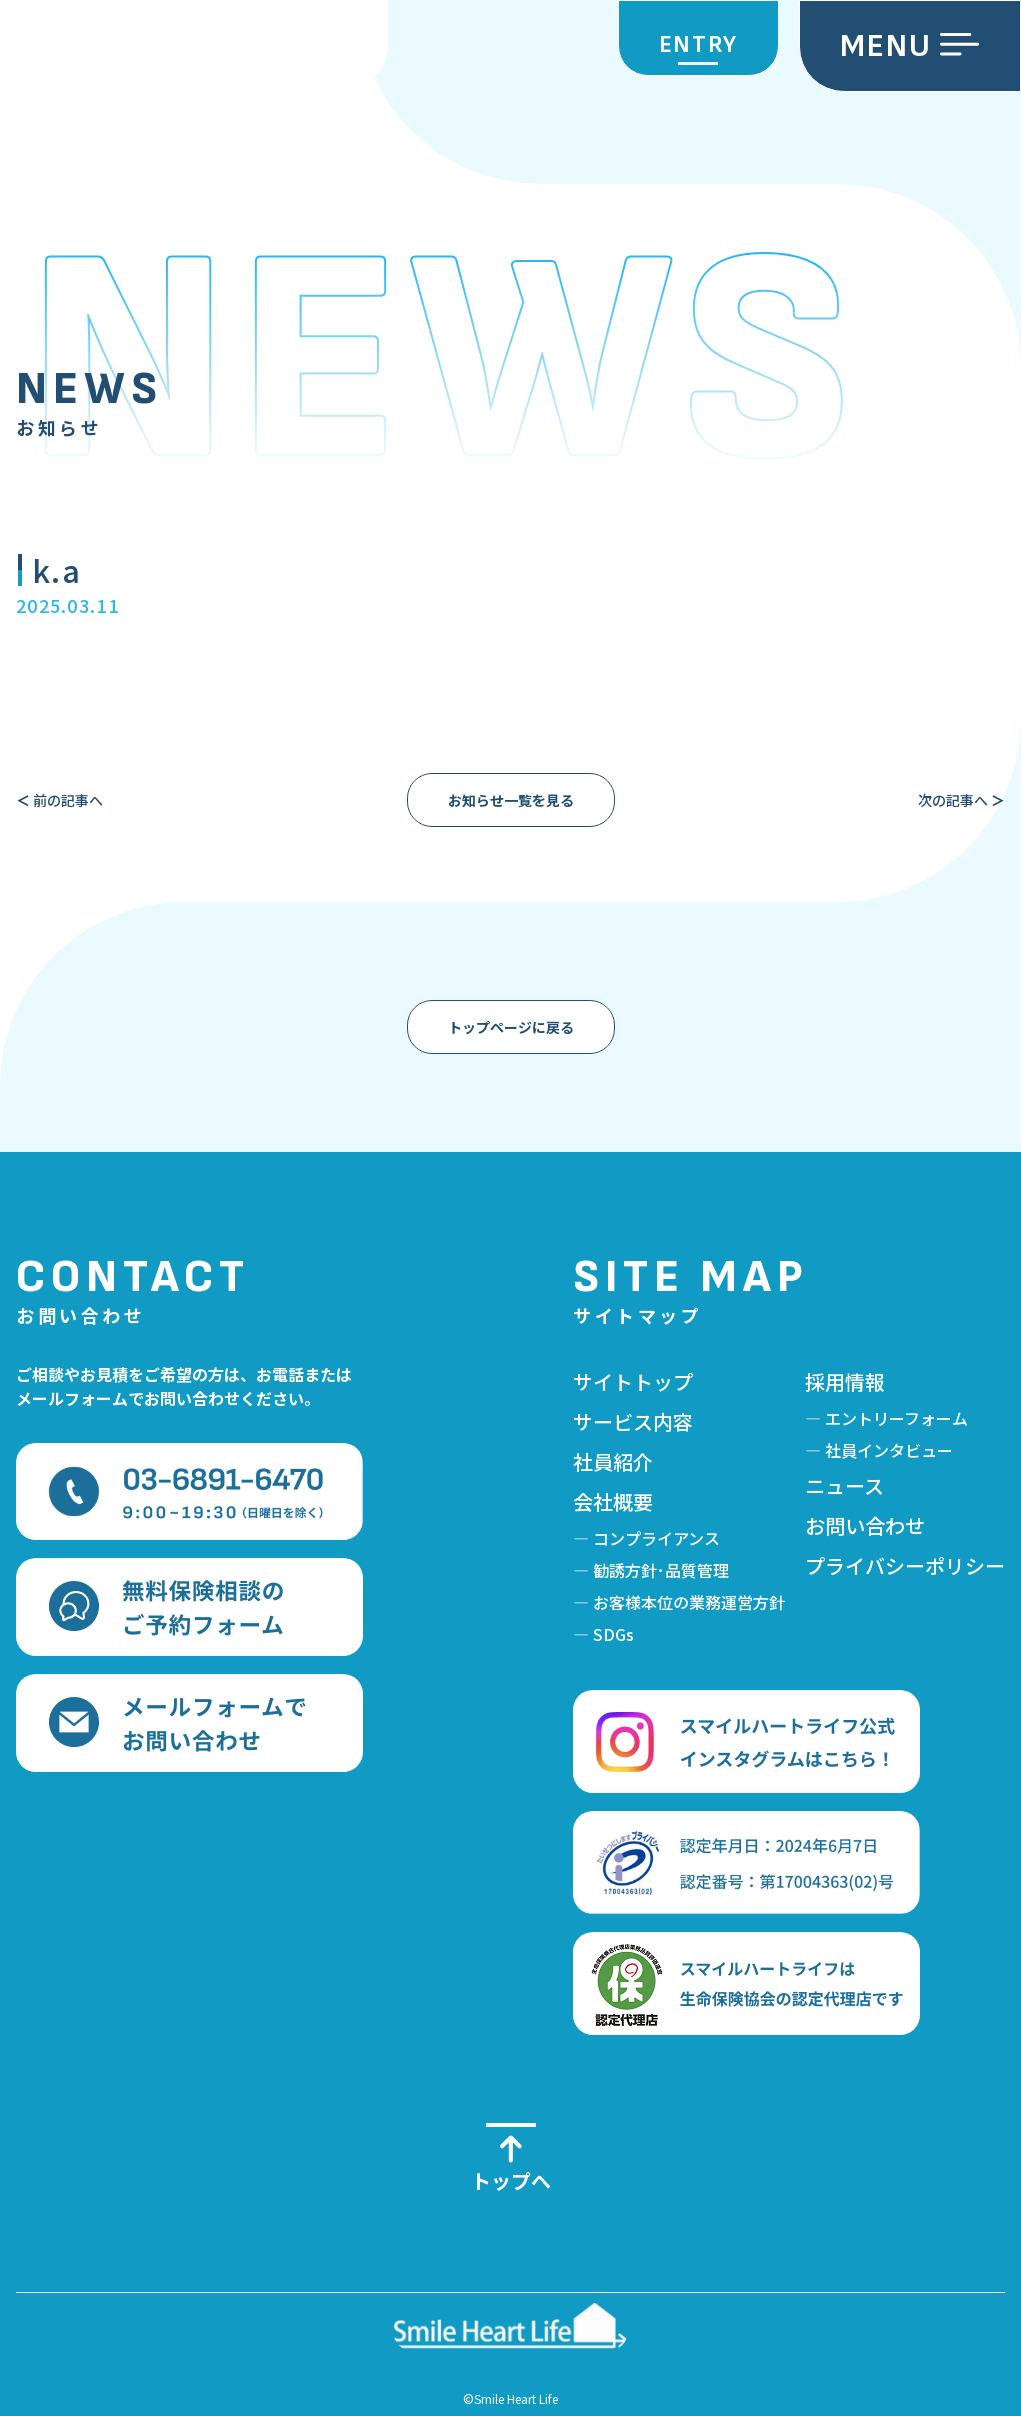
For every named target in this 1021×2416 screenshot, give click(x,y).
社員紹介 (613, 1461)
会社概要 (613, 1501)
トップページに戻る (511, 1027)
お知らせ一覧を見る (511, 800)
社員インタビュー (889, 1450)
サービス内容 (633, 1421)
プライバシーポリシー (905, 1565)
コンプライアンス (656, 1538)
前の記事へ (59, 800)
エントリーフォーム (896, 1418)
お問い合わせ (865, 1525)
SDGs (613, 1634)
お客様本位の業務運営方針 (689, 1602)
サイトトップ (633, 1381)
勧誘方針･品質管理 (661, 1570)
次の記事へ (961, 800)
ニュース (844, 1485)
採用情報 (845, 1381)
